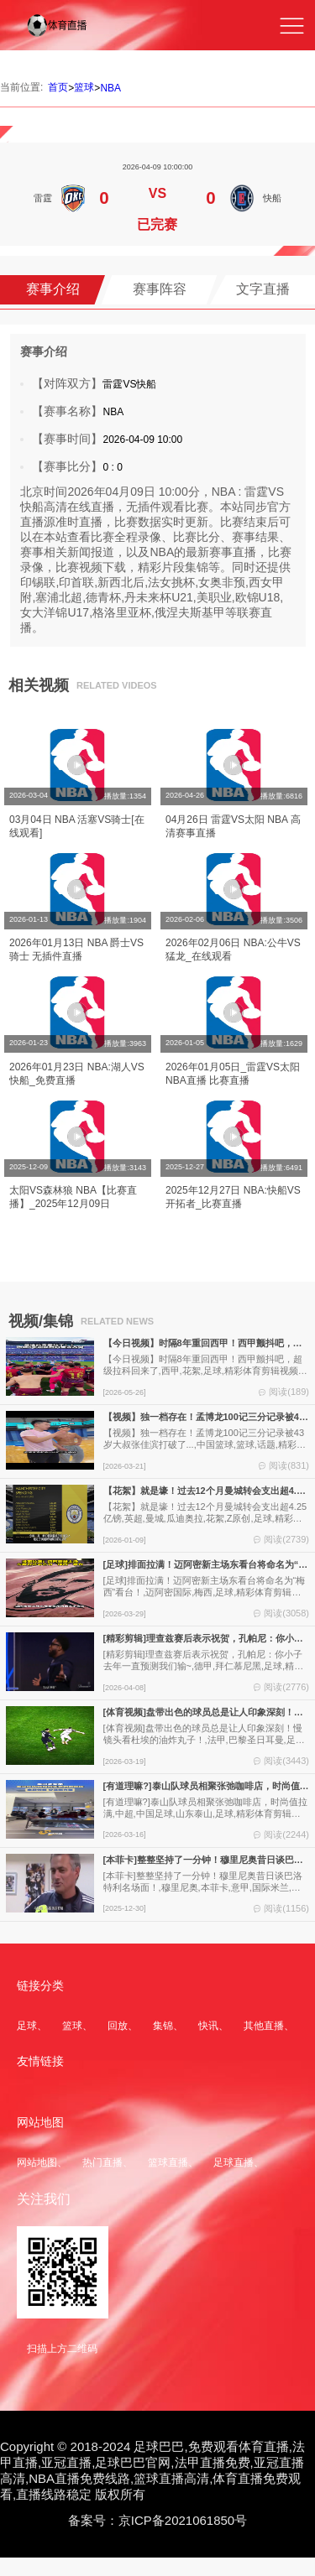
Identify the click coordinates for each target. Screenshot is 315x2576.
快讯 (208, 2026)
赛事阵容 (159, 289)
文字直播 (263, 289)
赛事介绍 (53, 289)
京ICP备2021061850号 (182, 2520)
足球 (27, 2026)
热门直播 (102, 2162)
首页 (58, 87)
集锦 (163, 2026)
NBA (110, 88)
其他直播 (264, 2026)
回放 (118, 2026)
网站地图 (37, 2162)
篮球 (84, 87)
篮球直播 (168, 2162)
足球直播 (233, 2162)
